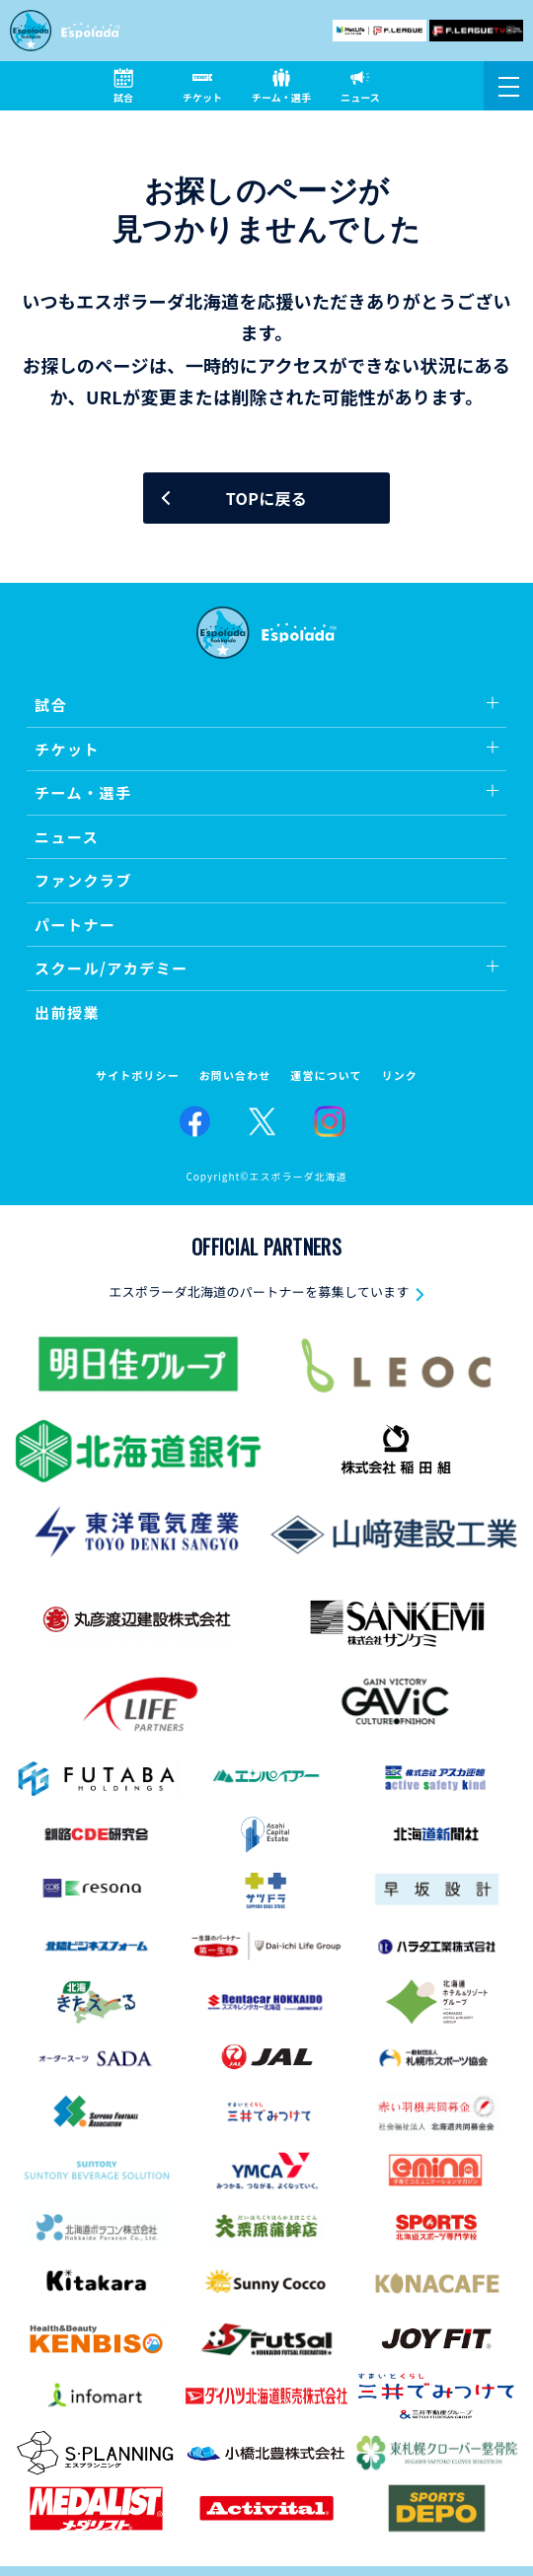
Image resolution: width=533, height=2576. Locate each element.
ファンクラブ (83, 880)
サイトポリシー (138, 1075)
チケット (67, 749)
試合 (51, 704)
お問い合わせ (235, 1075)
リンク (400, 1075)
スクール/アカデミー (112, 968)
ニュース (67, 836)
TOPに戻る (266, 498)
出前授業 (67, 1012)
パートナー (75, 924)
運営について (325, 1075)
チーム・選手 (83, 792)
